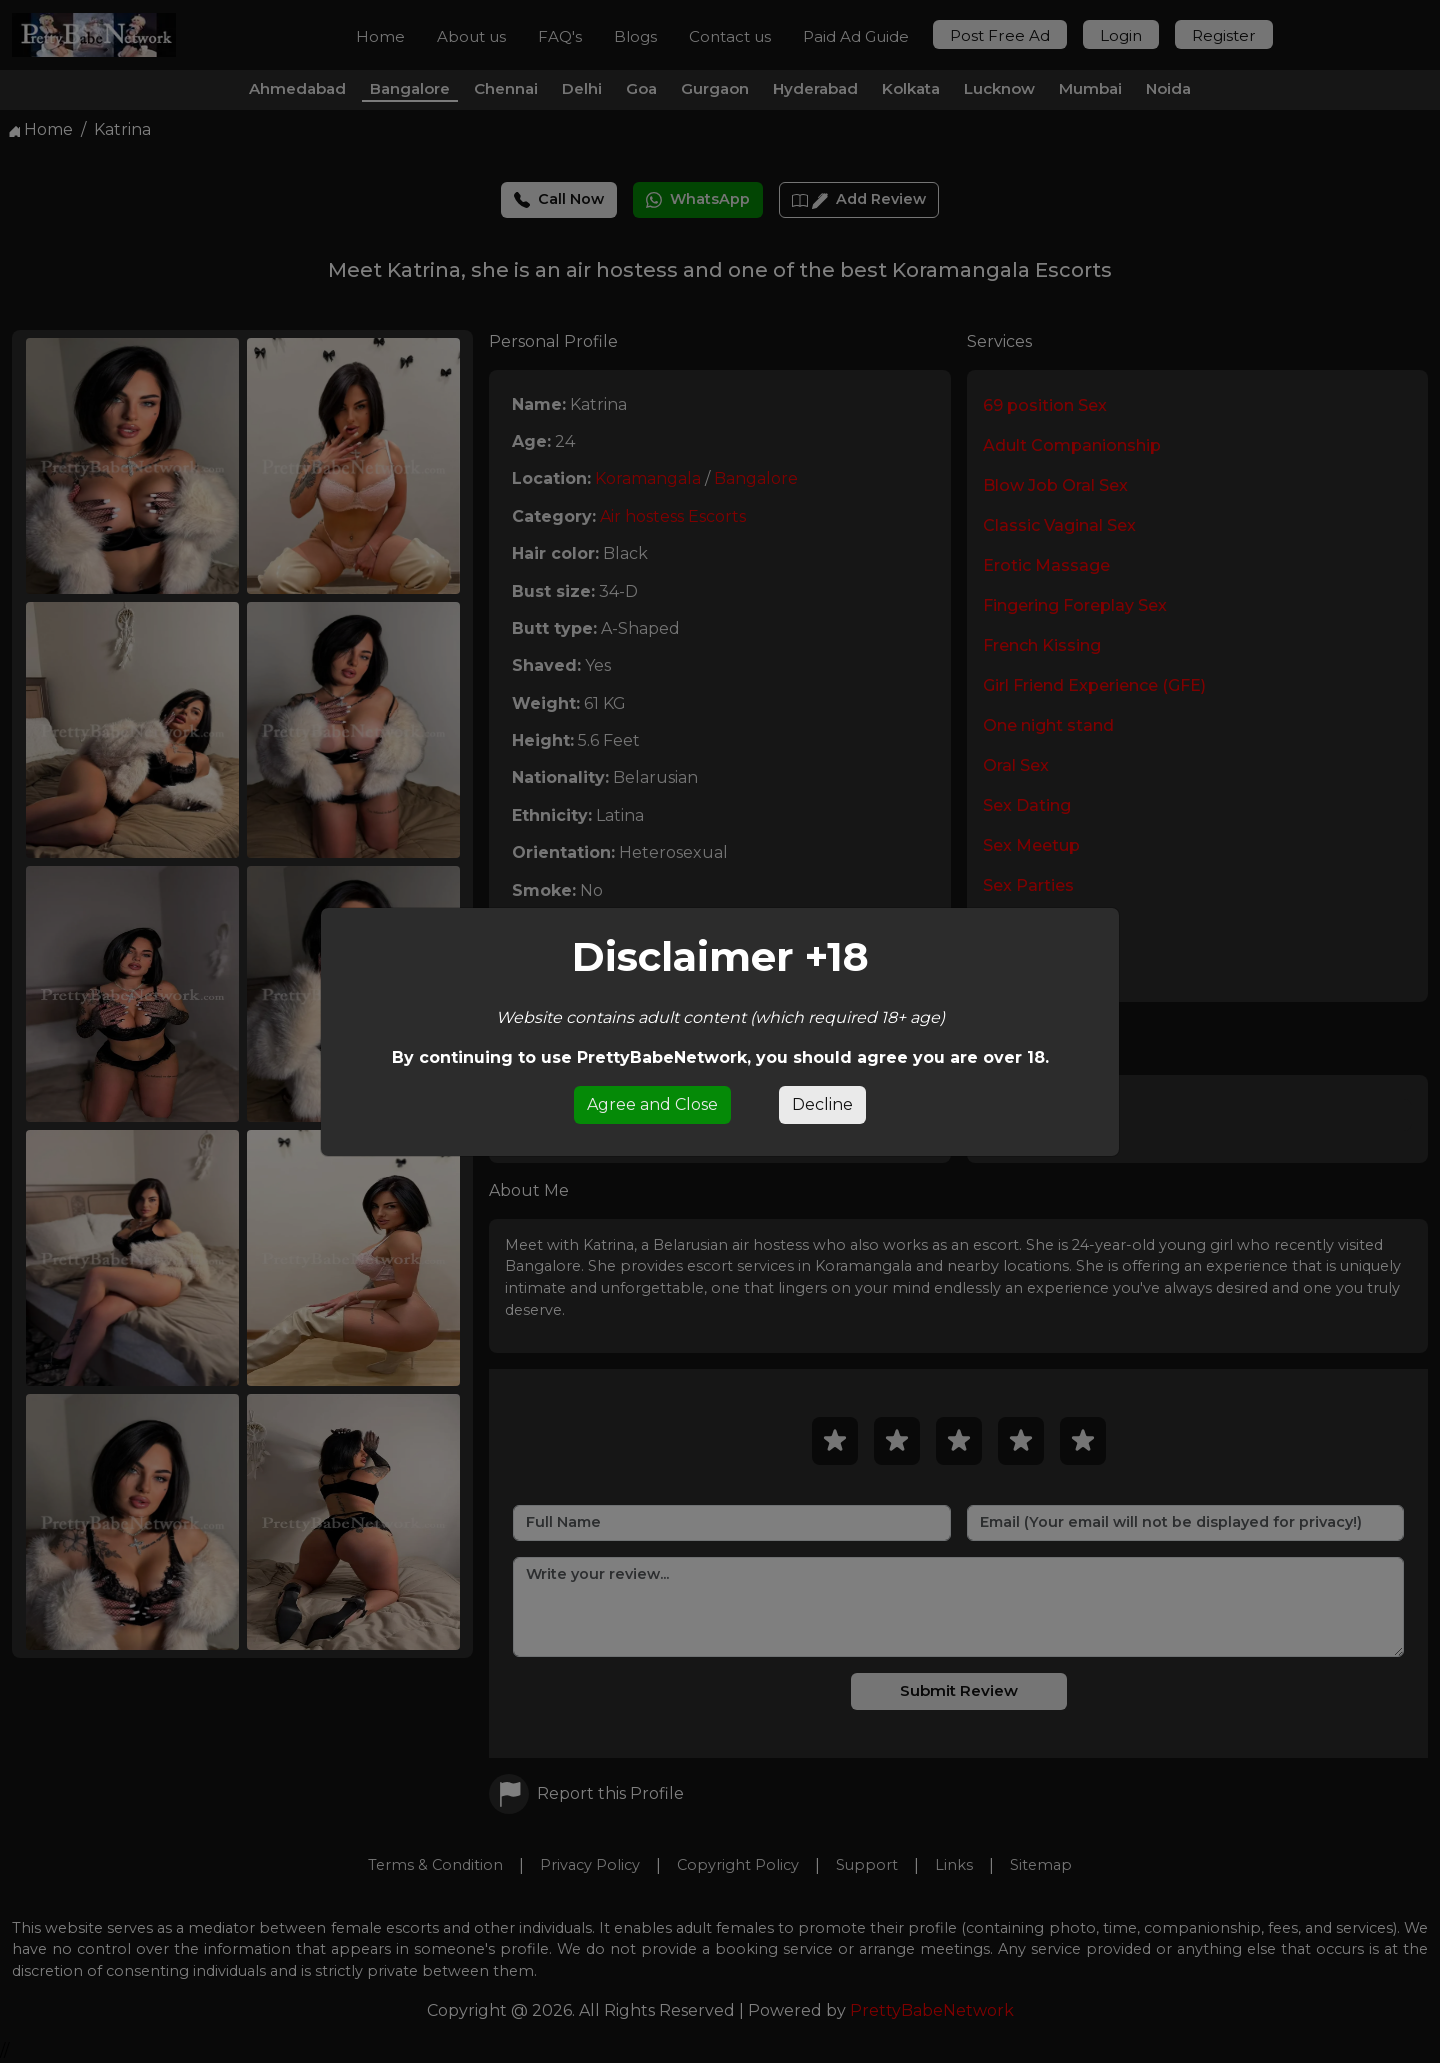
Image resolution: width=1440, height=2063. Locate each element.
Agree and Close (652, 1104)
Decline (822, 1104)
